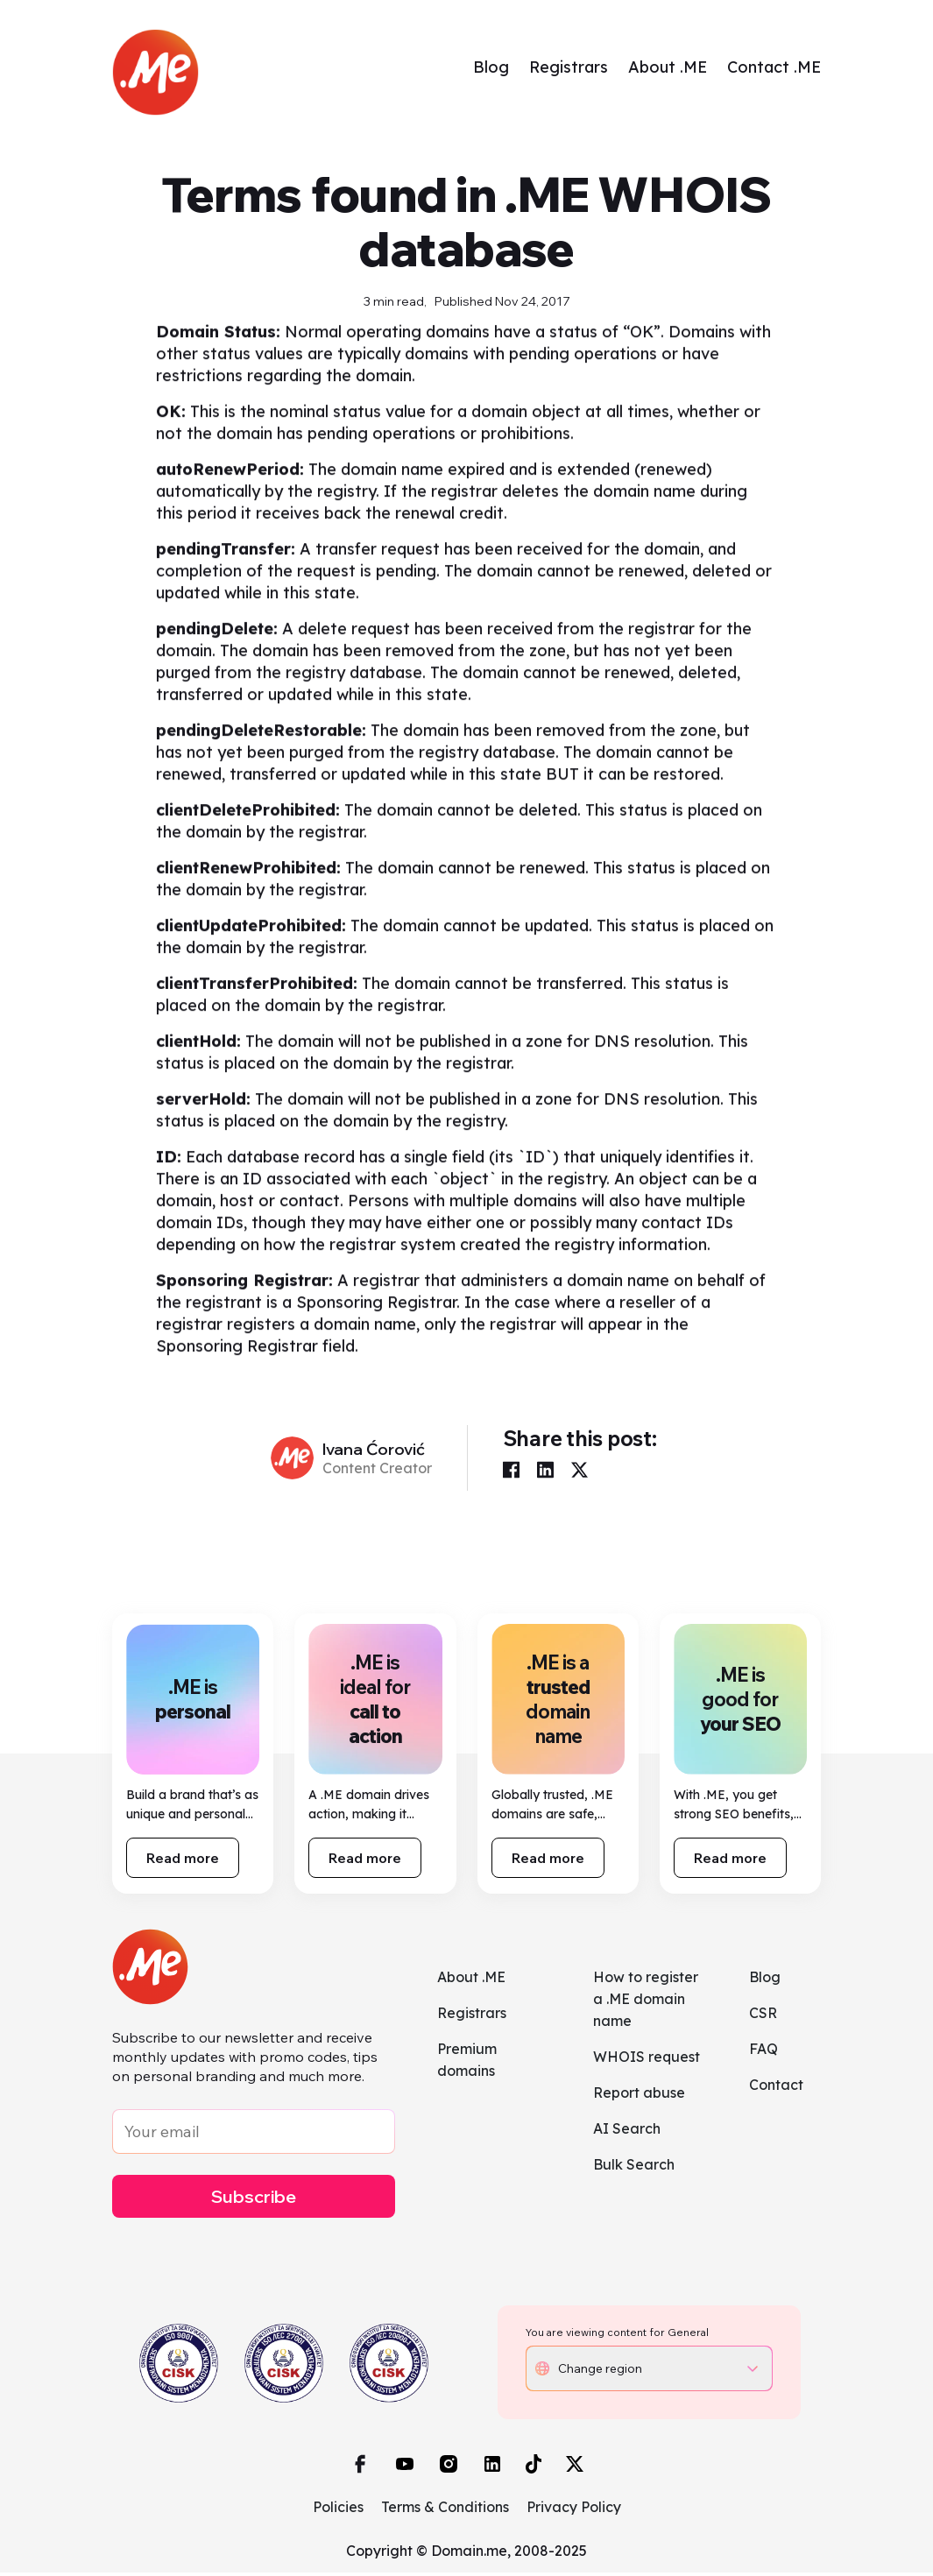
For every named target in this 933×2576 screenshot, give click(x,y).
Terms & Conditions (445, 2510)
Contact (776, 2087)
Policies (338, 2510)
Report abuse (639, 2095)
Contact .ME (774, 69)
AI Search (627, 2131)
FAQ (763, 2051)
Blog (491, 69)
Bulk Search (634, 2167)
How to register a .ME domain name (645, 2001)
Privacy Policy (574, 2510)
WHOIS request (646, 2059)
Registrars (568, 69)
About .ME (667, 69)
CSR (763, 2015)
